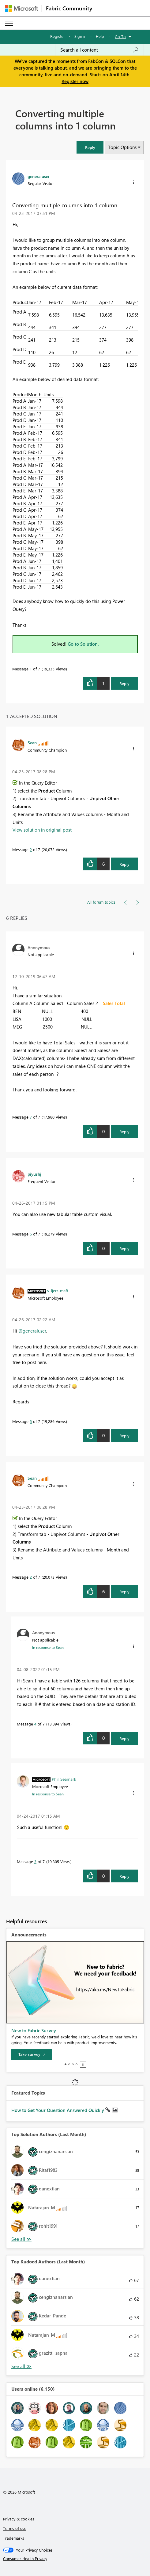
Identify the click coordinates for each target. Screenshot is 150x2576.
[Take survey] (31, 2054)
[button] (90, 147)
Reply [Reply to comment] (124, 864)
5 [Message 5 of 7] (31, 1421)
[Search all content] (99, 50)
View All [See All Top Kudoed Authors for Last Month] (21, 2366)
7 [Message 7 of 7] (31, 1116)
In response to (48, 1647)
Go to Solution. (83, 644)
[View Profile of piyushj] (34, 1174)
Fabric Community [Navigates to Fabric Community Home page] (69, 8)
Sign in (80, 36)
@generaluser (32, 1331)
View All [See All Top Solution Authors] (21, 2239)
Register (57, 36)
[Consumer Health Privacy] (75, 2559)
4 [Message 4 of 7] (35, 1723)
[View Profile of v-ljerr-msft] (57, 1290)
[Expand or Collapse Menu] (9, 23)
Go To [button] (120, 36)
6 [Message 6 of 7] (31, 1233)
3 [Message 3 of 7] (35, 1861)
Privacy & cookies (18, 2518)
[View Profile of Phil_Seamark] (64, 1779)
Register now (75, 81)
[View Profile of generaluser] (39, 176)
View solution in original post (42, 830)
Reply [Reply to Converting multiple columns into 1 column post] (124, 683)
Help (100, 36)
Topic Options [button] (122, 147)
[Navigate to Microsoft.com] (21, 8)
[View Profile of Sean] (32, 742)
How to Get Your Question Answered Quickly (58, 2110)
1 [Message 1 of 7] (31, 668)
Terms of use (14, 2528)
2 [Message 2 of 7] (31, 849)
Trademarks (13, 2538)
